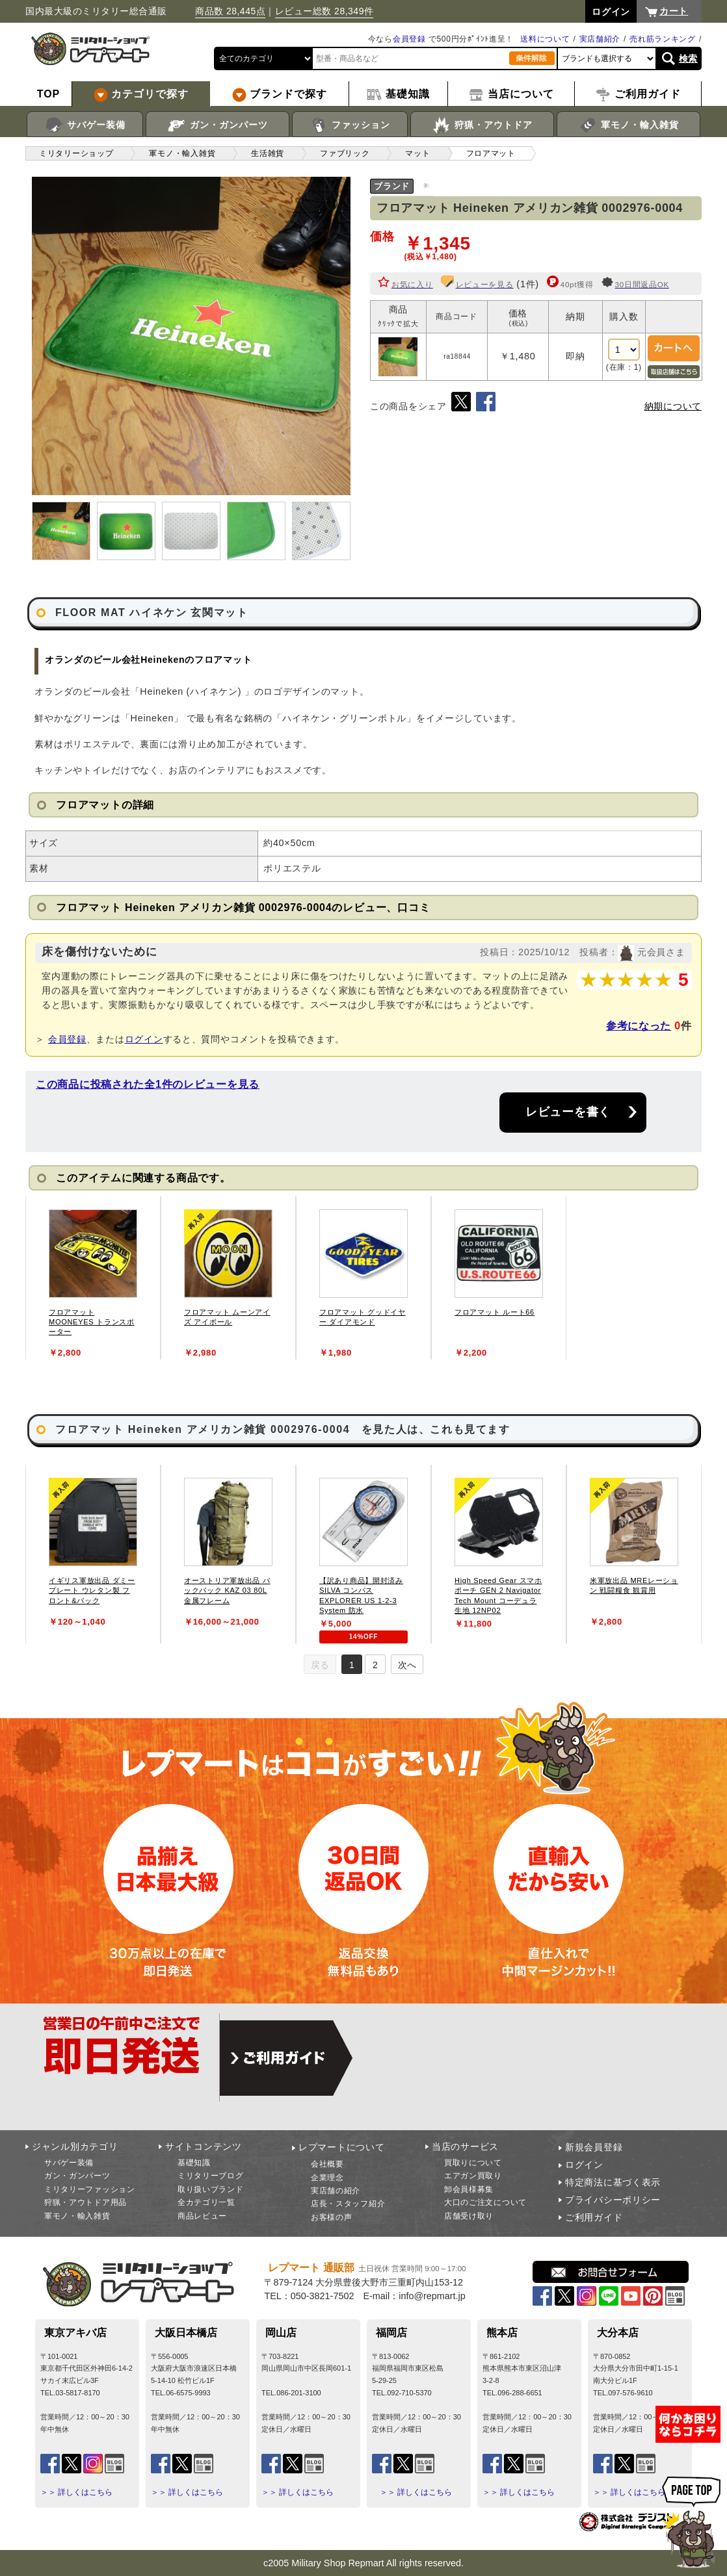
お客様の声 (331, 2217)
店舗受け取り (469, 2216)
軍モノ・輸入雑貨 (628, 125)
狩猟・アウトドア (482, 125)
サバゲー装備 (85, 125)
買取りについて (473, 2162)
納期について (673, 406)
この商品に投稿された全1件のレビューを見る (147, 1084)
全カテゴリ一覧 (206, 2202)
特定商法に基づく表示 (613, 2182)
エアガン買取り (473, 2175)
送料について (545, 39)
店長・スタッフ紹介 (348, 2203)
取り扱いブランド (211, 2189)
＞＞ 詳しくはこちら (76, 2492)
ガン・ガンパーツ (217, 125)
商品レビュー (202, 2216)
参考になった (638, 1025)
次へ (407, 1665)
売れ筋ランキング (662, 39)
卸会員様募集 (469, 2189)
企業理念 (327, 2177)
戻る (320, 1665)
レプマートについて (341, 2147)
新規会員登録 (593, 2147)
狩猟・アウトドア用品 (85, 2202)
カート (673, 11)
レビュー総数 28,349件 (324, 11)
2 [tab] (375, 1665)
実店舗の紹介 (335, 2190)
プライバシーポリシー (613, 2200)
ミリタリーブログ (211, 2175)
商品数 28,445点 (230, 11)
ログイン (144, 1039)
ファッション (350, 125)
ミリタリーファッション (89, 2189)
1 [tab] (351, 1665)
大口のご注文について (485, 2202)
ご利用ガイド (593, 2217)
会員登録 (409, 39)
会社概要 (327, 2164)
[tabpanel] (93, 1277)
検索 (688, 58)
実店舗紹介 (600, 39)
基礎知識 (194, 2162)
